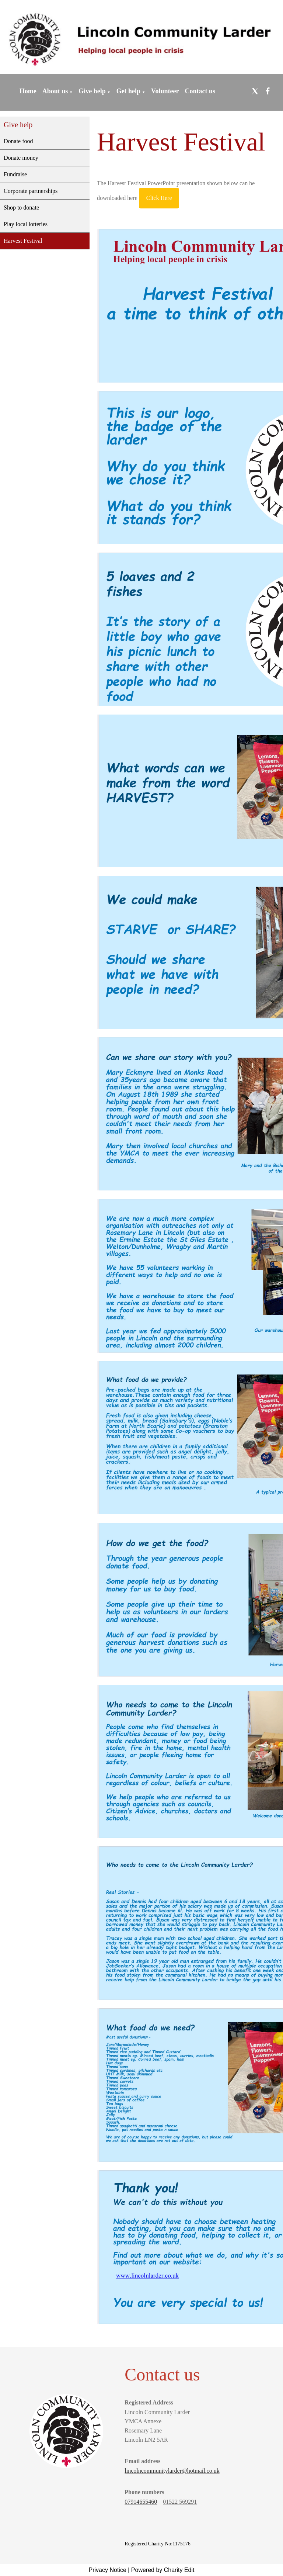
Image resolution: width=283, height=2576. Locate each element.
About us (55, 91)
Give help (92, 91)
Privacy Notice (107, 2570)
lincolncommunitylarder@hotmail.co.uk (172, 2471)
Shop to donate (21, 207)
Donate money (21, 158)
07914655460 (141, 2502)
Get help (128, 91)
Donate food (18, 141)
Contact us (200, 91)
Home (28, 91)
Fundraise (15, 174)
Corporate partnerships (30, 191)
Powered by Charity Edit (163, 2570)
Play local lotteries (26, 224)
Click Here (159, 198)
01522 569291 (180, 2502)
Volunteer (165, 91)
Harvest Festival (23, 241)
